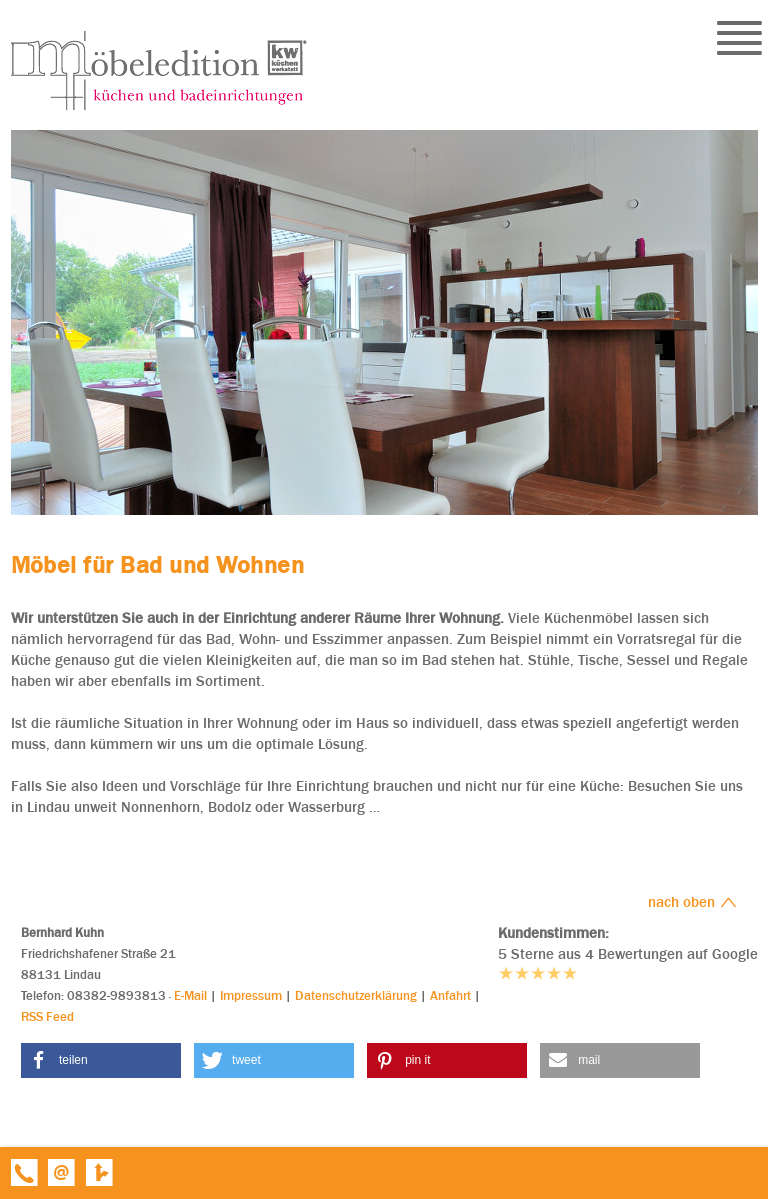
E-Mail (190, 995)
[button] (101, 1060)
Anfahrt (450, 995)
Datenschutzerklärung (356, 995)
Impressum (251, 995)
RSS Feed (47, 1016)
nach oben (692, 902)
